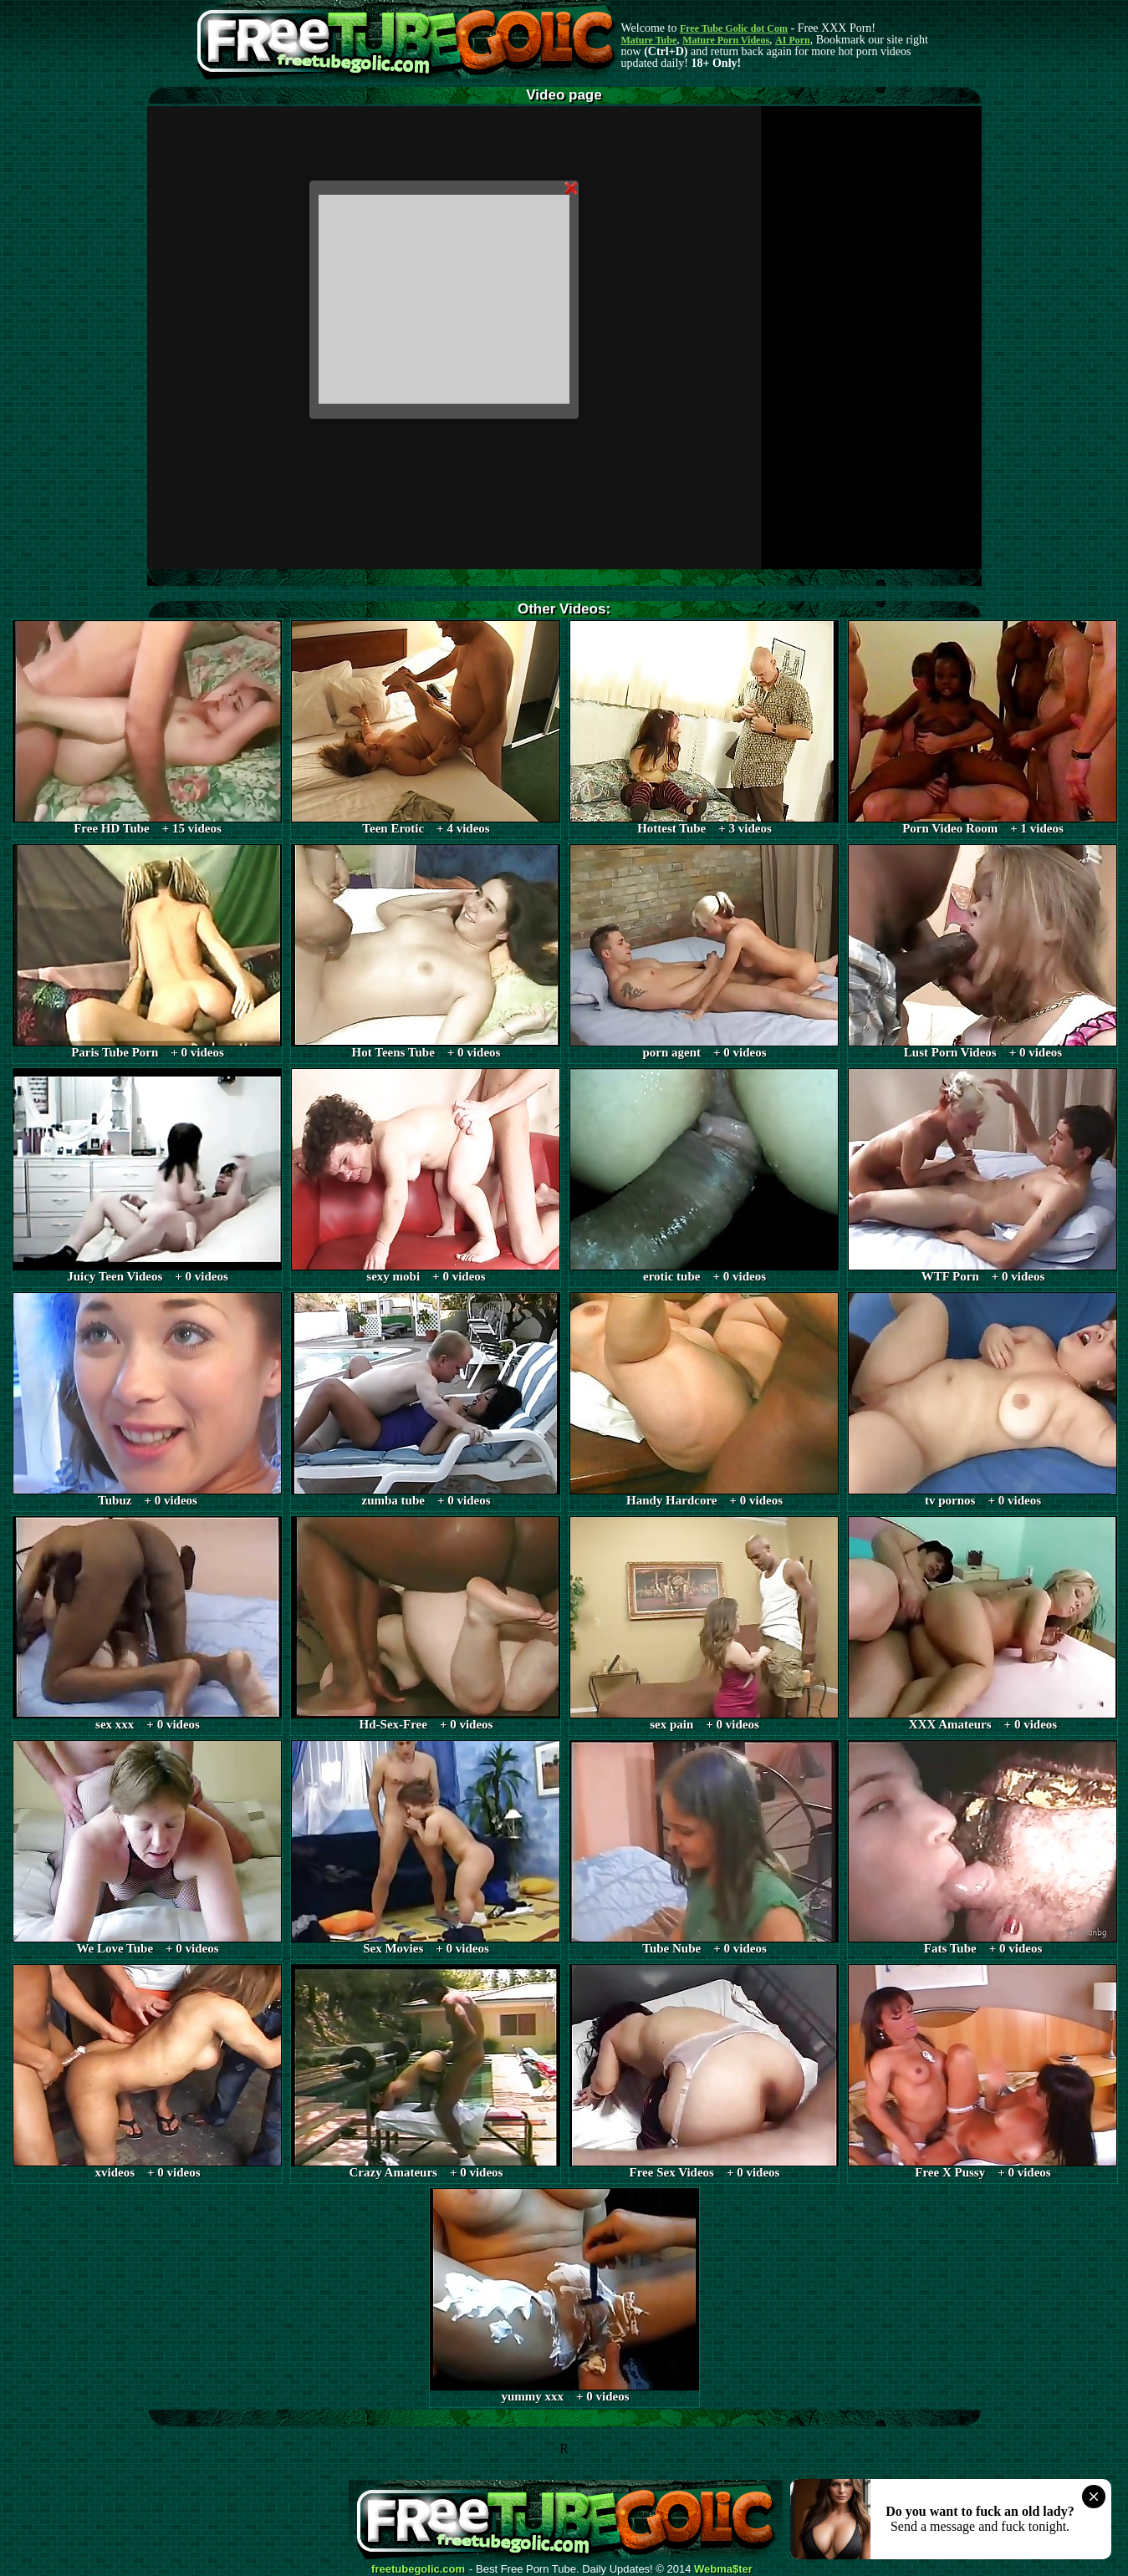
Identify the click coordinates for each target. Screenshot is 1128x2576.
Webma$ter (723, 2569)
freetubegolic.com (418, 2569)
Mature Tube (649, 40)
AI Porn (792, 40)
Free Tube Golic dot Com (734, 28)
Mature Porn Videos (725, 40)
